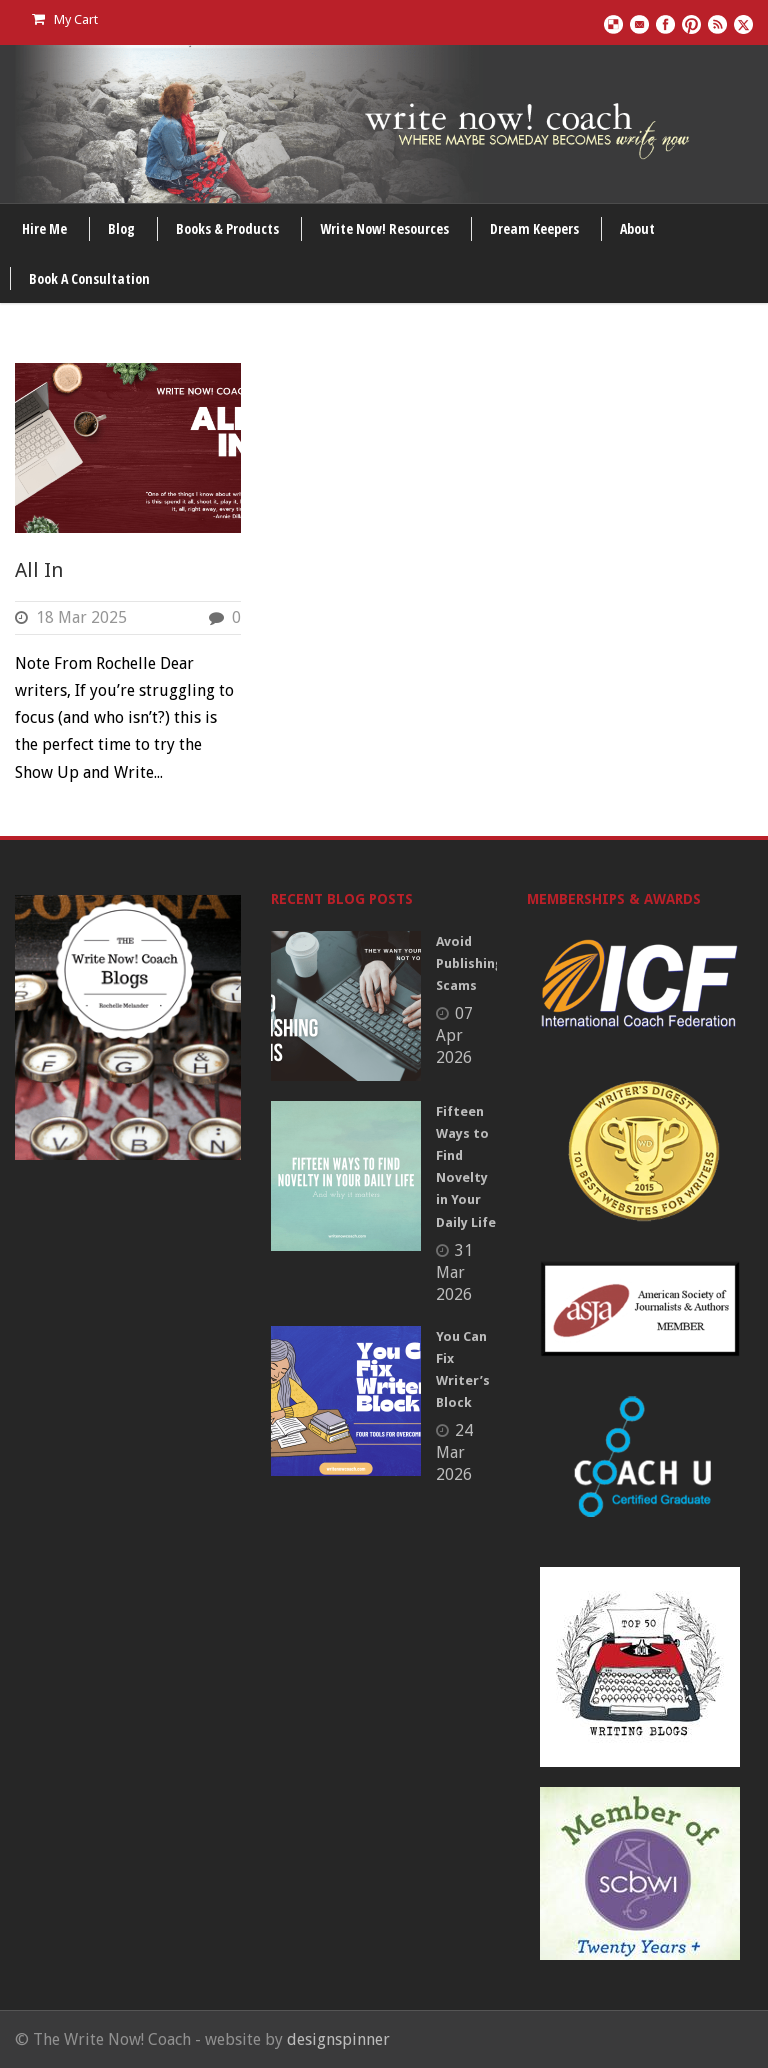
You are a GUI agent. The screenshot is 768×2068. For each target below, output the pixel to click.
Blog (121, 228)
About (637, 228)
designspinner (338, 2039)
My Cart (65, 19)
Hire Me (44, 228)
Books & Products (227, 228)
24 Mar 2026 (454, 1452)
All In (39, 570)
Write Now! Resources (384, 228)
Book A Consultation (89, 278)
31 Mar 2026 (454, 1272)
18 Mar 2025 (81, 617)
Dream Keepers (534, 228)
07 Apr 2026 (454, 1035)
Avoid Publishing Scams (469, 963)
